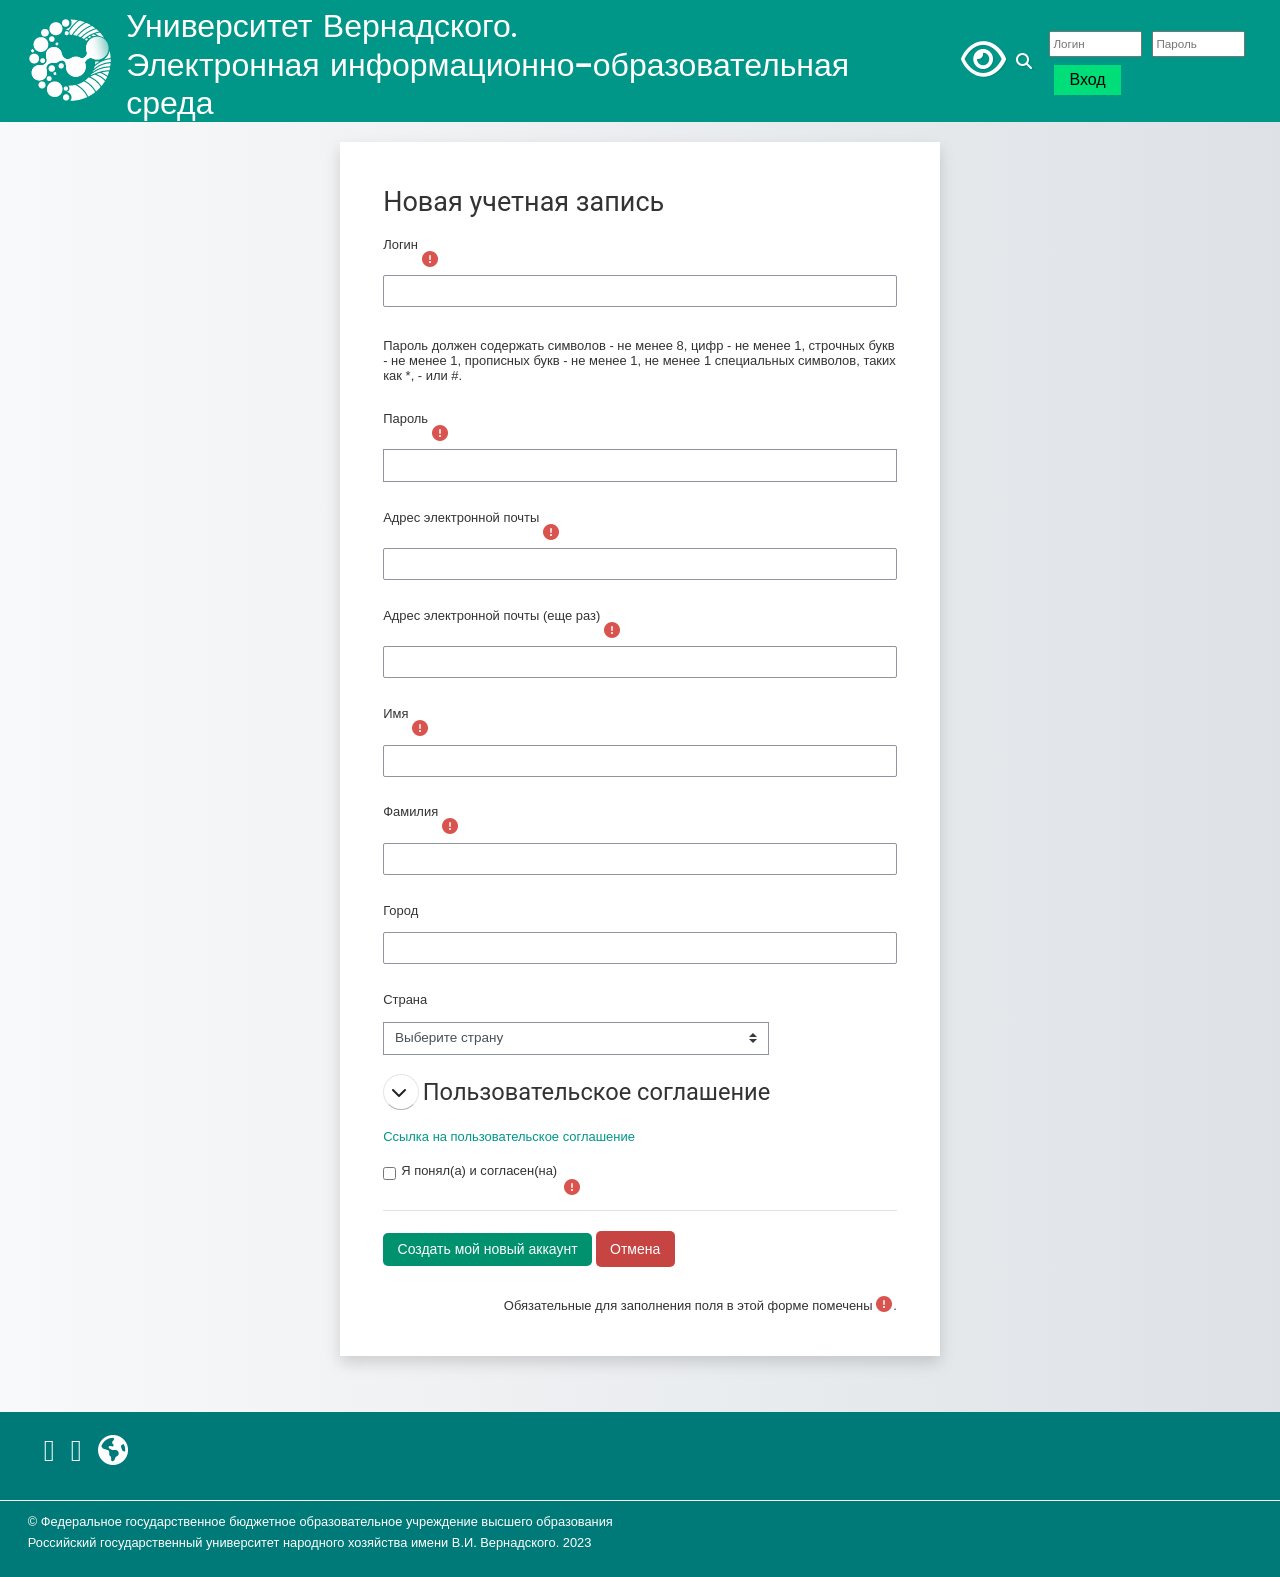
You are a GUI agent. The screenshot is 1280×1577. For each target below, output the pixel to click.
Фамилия (410, 811)
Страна (405, 999)
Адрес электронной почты (461, 517)
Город (400, 910)
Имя (395, 713)
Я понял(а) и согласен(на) (479, 1170)
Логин (400, 244)
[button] (1027, 61)
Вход (1087, 79)
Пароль (405, 418)
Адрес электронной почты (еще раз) (491, 615)
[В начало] (70, 60)
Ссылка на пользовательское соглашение (509, 1136)
